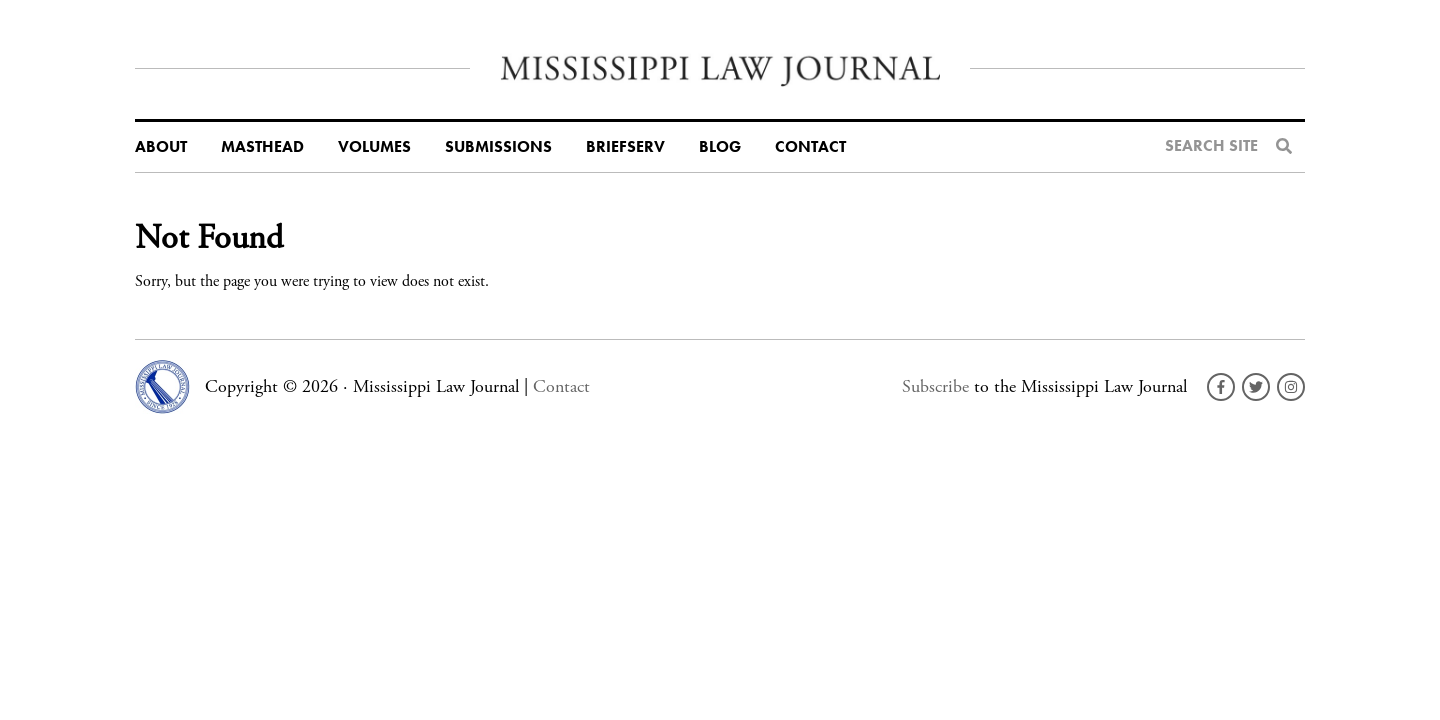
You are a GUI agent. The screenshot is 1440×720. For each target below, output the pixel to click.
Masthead (262, 147)
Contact (810, 147)
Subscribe (935, 386)
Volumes (374, 147)
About (161, 147)
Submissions (498, 147)
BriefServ (625, 147)
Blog (720, 147)
